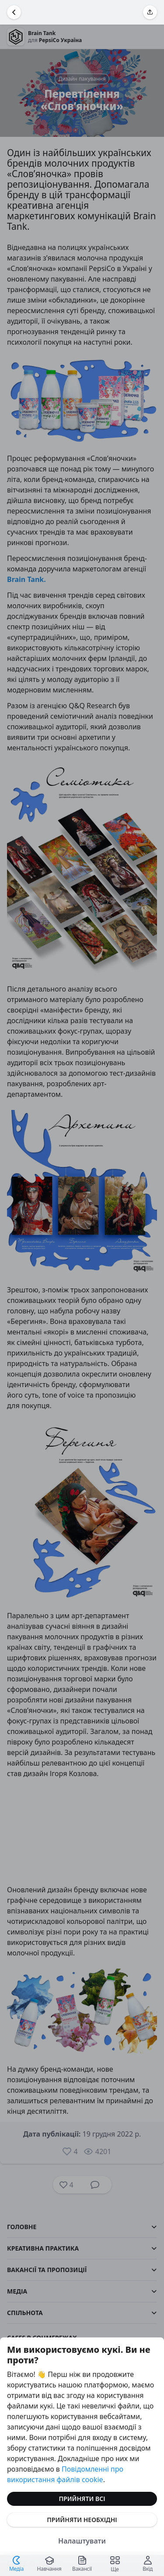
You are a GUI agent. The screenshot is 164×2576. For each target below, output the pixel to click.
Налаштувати (82, 2541)
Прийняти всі (82, 2498)
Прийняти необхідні (82, 2519)
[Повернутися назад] (14, 12)
